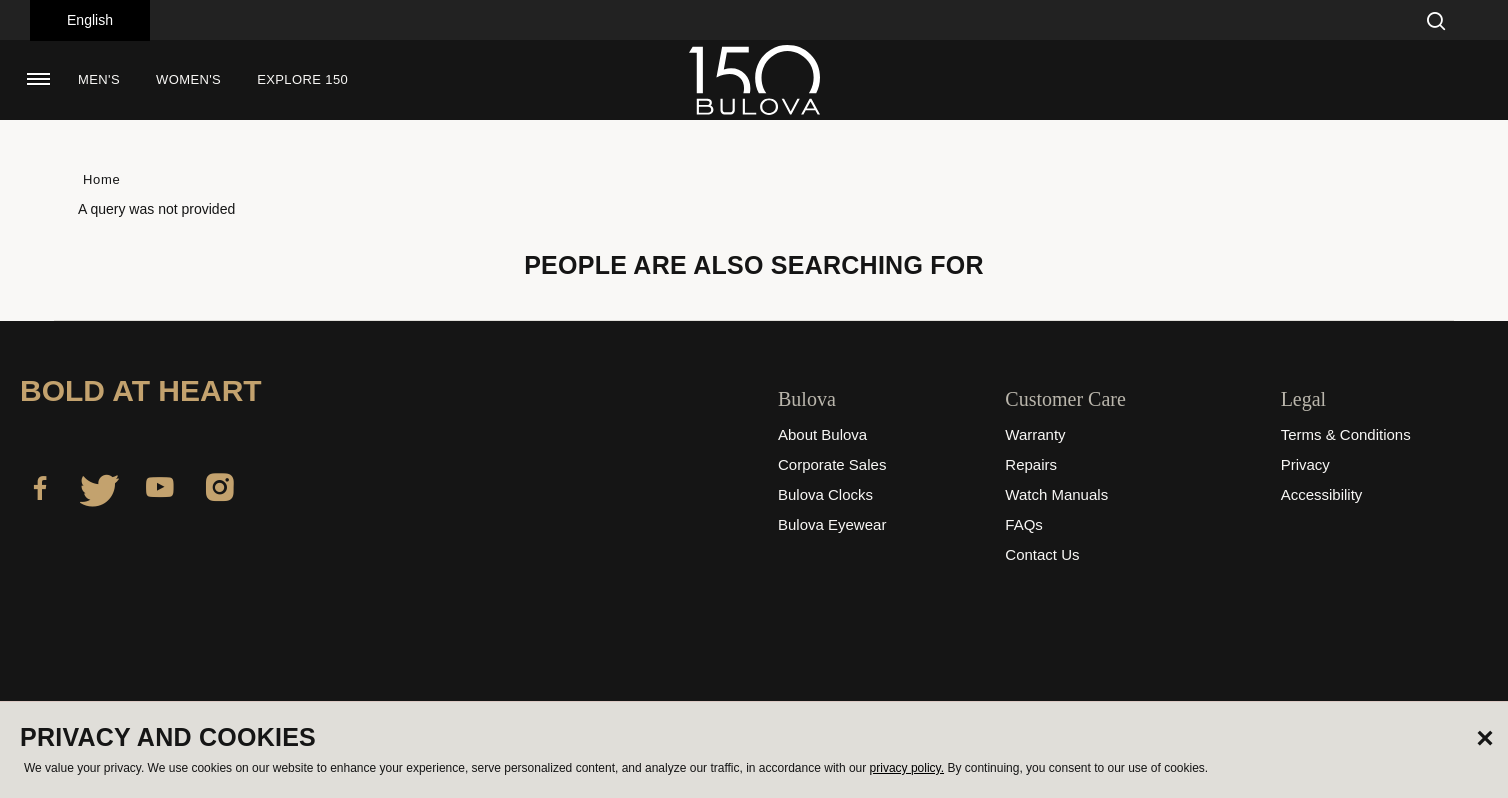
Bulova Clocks (825, 494)
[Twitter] (100, 491)
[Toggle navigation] (38, 79)
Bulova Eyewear (832, 524)
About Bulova (822, 434)
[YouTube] (160, 491)
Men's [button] (99, 79)
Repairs (1031, 464)
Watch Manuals (1056, 494)
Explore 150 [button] (302, 79)
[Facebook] (40, 491)
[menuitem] (99, 80)
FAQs (1024, 524)
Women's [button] (188, 79)
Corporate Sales (832, 464)
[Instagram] (220, 491)
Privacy (1305, 464)
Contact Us (1042, 554)
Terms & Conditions (1346, 434)
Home (101, 179)
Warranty (1035, 434)
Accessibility (1322, 494)
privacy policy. (907, 768)
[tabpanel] (754, 260)
